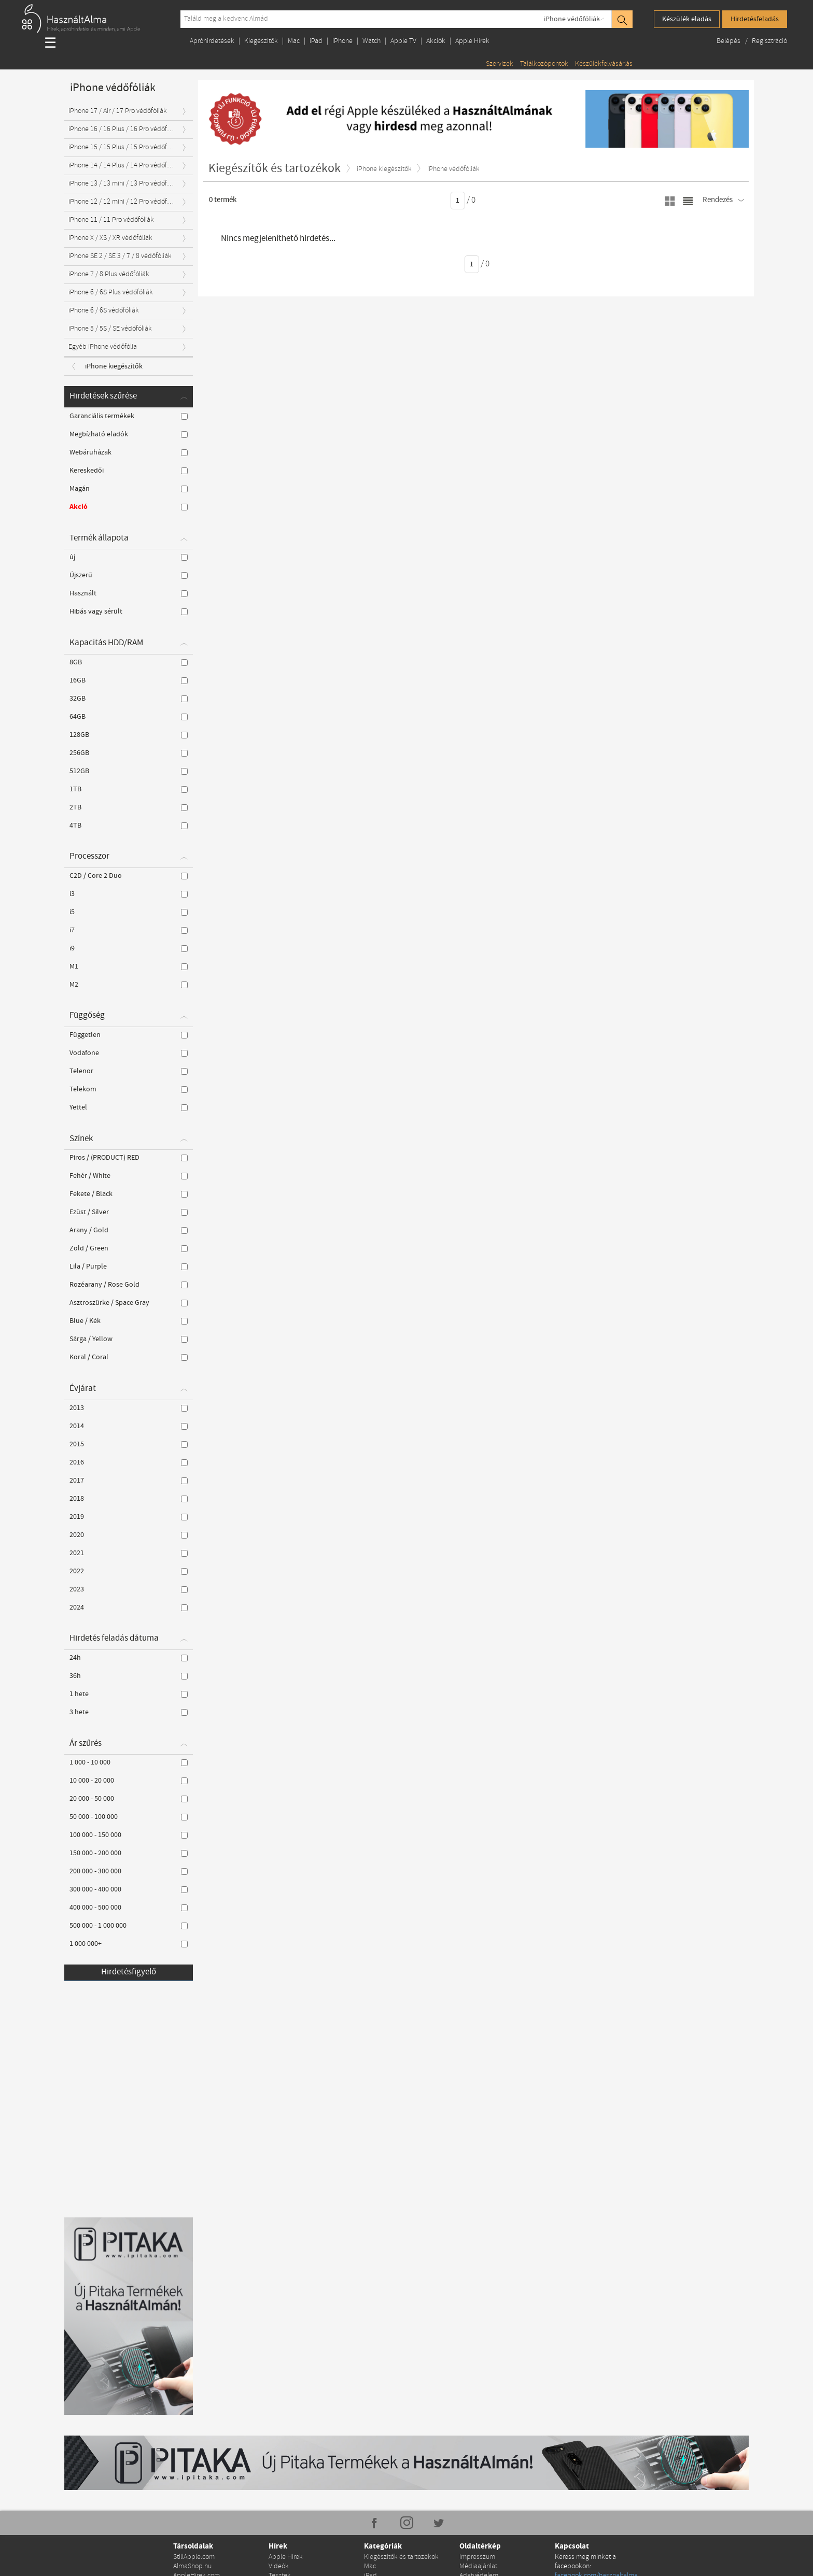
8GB (128, 662)
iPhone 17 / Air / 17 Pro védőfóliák (117, 111)
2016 (128, 1462)
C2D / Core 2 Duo (128, 875)
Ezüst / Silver (128, 1212)
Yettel (128, 1107)
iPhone (342, 41)
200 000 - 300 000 (128, 1871)
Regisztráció (769, 41)
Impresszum (477, 2557)
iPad (316, 41)
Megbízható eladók (128, 434)
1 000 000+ (128, 1943)
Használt (128, 593)
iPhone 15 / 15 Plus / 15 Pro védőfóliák (124, 147)
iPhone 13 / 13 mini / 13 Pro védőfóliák (124, 184)
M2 (128, 984)
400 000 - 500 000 (128, 1907)
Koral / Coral (128, 1357)
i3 (128, 894)
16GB (128, 680)
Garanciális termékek (128, 416)
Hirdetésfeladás (755, 19)
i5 (128, 912)
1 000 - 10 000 (128, 1762)
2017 (128, 1480)
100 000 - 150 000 (128, 1835)
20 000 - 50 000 (128, 1798)
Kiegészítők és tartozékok (401, 2557)
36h (128, 1676)
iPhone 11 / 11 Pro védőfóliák (111, 220)
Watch (371, 41)
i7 (128, 930)
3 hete (128, 1712)
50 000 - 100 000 (128, 1816)
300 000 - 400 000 (128, 1889)
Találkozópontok (544, 64)
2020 (128, 1535)
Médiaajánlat (478, 2566)
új (128, 557)
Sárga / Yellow (128, 1339)
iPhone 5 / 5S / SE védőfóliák (110, 329)
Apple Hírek (472, 41)
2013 (128, 1408)
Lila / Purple (128, 1266)
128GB (128, 734)
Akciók (435, 41)
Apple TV (403, 41)
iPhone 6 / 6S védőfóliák (103, 311)
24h (128, 1657)
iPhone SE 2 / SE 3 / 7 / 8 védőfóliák (120, 256)
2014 (128, 1426)
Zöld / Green (128, 1248)
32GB (128, 698)
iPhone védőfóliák (572, 19)
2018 (128, 1498)
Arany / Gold (128, 1230)
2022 (128, 1571)
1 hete (128, 1694)
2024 (128, 1607)
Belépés (729, 41)
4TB (128, 825)
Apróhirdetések (212, 41)
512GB (128, 771)
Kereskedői (128, 470)
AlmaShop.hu (192, 2566)
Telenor (128, 1071)
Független (128, 1035)
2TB (128, 807)
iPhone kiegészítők (114, 366)
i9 (128, 948)
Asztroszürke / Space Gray (128, 1302)
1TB (128, 789)
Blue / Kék (128, 1321)
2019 (128, 1516)
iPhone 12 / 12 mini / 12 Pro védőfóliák (124, 202)
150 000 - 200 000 (128, 1853)
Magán (128, 488)
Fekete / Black (128, 1194)
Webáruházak (128, 452)
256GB (128, 753)
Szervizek (499, 64)
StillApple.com (194, 2557)
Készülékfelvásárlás (604, 64)
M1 (128, 966)
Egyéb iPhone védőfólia (102, 347)
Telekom (128, 1089)
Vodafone (128, 1053)
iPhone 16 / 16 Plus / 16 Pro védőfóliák (124, 129)
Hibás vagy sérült (128, 611)
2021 (128, 1553)
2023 (128, 1589)
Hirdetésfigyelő (128, 1972)
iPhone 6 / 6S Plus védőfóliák (110, 292)
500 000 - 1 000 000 (128, 1925)
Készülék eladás (686, 19)
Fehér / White (128, 1175)
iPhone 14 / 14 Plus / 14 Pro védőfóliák (124, 165)
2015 (128, 1444)
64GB (128, 716)
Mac (294, 41)
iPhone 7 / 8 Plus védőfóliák (108, 274)
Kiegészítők (261, 41)
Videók (279, 2566)
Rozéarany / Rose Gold (128, 1284)
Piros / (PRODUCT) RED (128, 1157)
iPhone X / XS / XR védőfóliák (110, 238)
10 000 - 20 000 (128, 1780)
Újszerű (128, 575)
